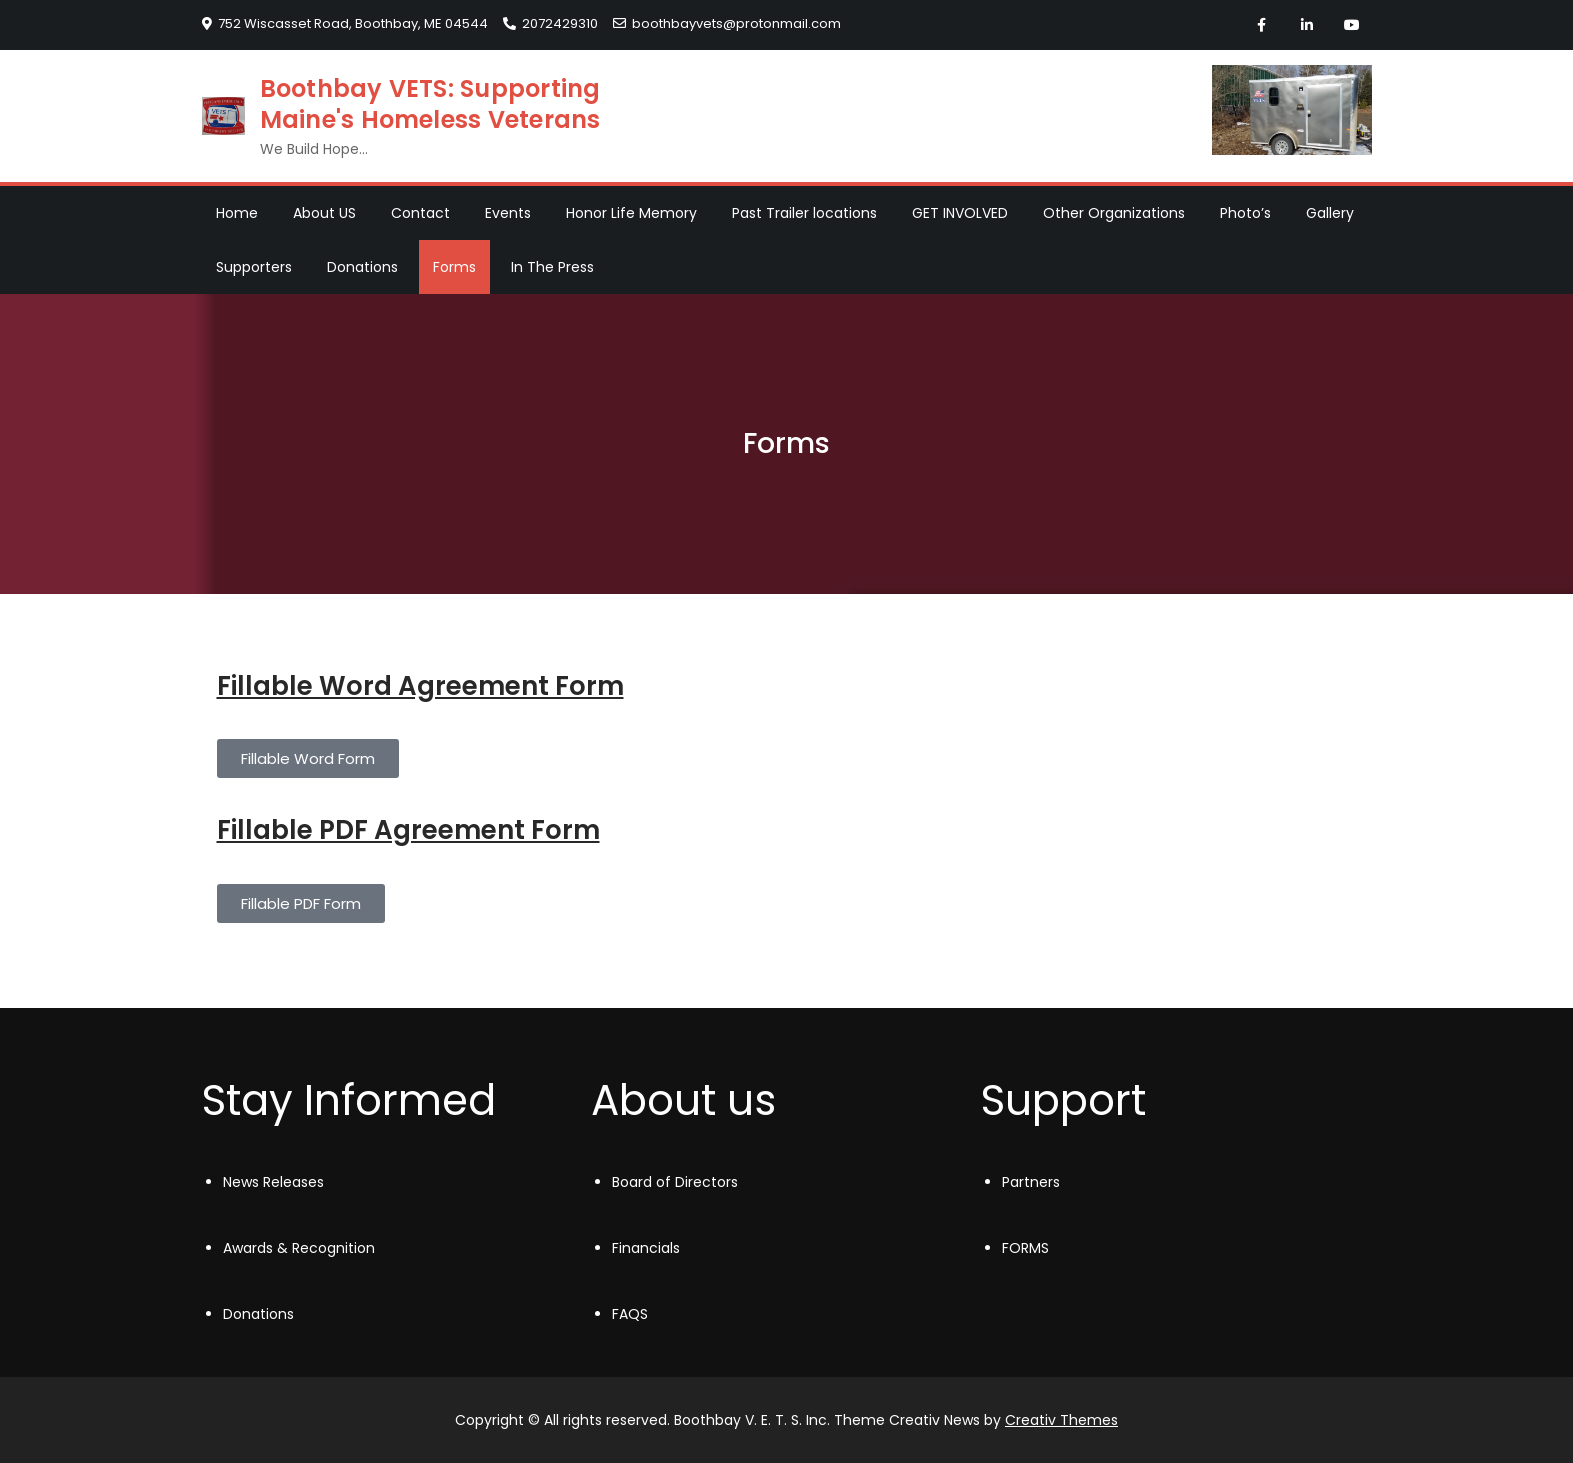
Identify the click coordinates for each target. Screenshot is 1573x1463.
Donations (362, 267)
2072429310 (550, 23)
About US (324, 213)
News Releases (273, 1182)
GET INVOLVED (960, 213)
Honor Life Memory (631, 213)
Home (237, 213)
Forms (454, 267)
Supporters (254, 267)
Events (508, 213)
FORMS (1025, 1248)
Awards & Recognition (299, 1248)
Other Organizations (1114, 213)
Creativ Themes (1061, 1420)
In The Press (552, 267)
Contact (420, 213)
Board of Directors (675, 1182)
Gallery (1330, 213)
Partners (1031, 1182)
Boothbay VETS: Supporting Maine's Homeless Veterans (430, 104)
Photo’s (1245, 213)
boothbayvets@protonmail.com (727, 23)
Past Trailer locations (804, 213)
